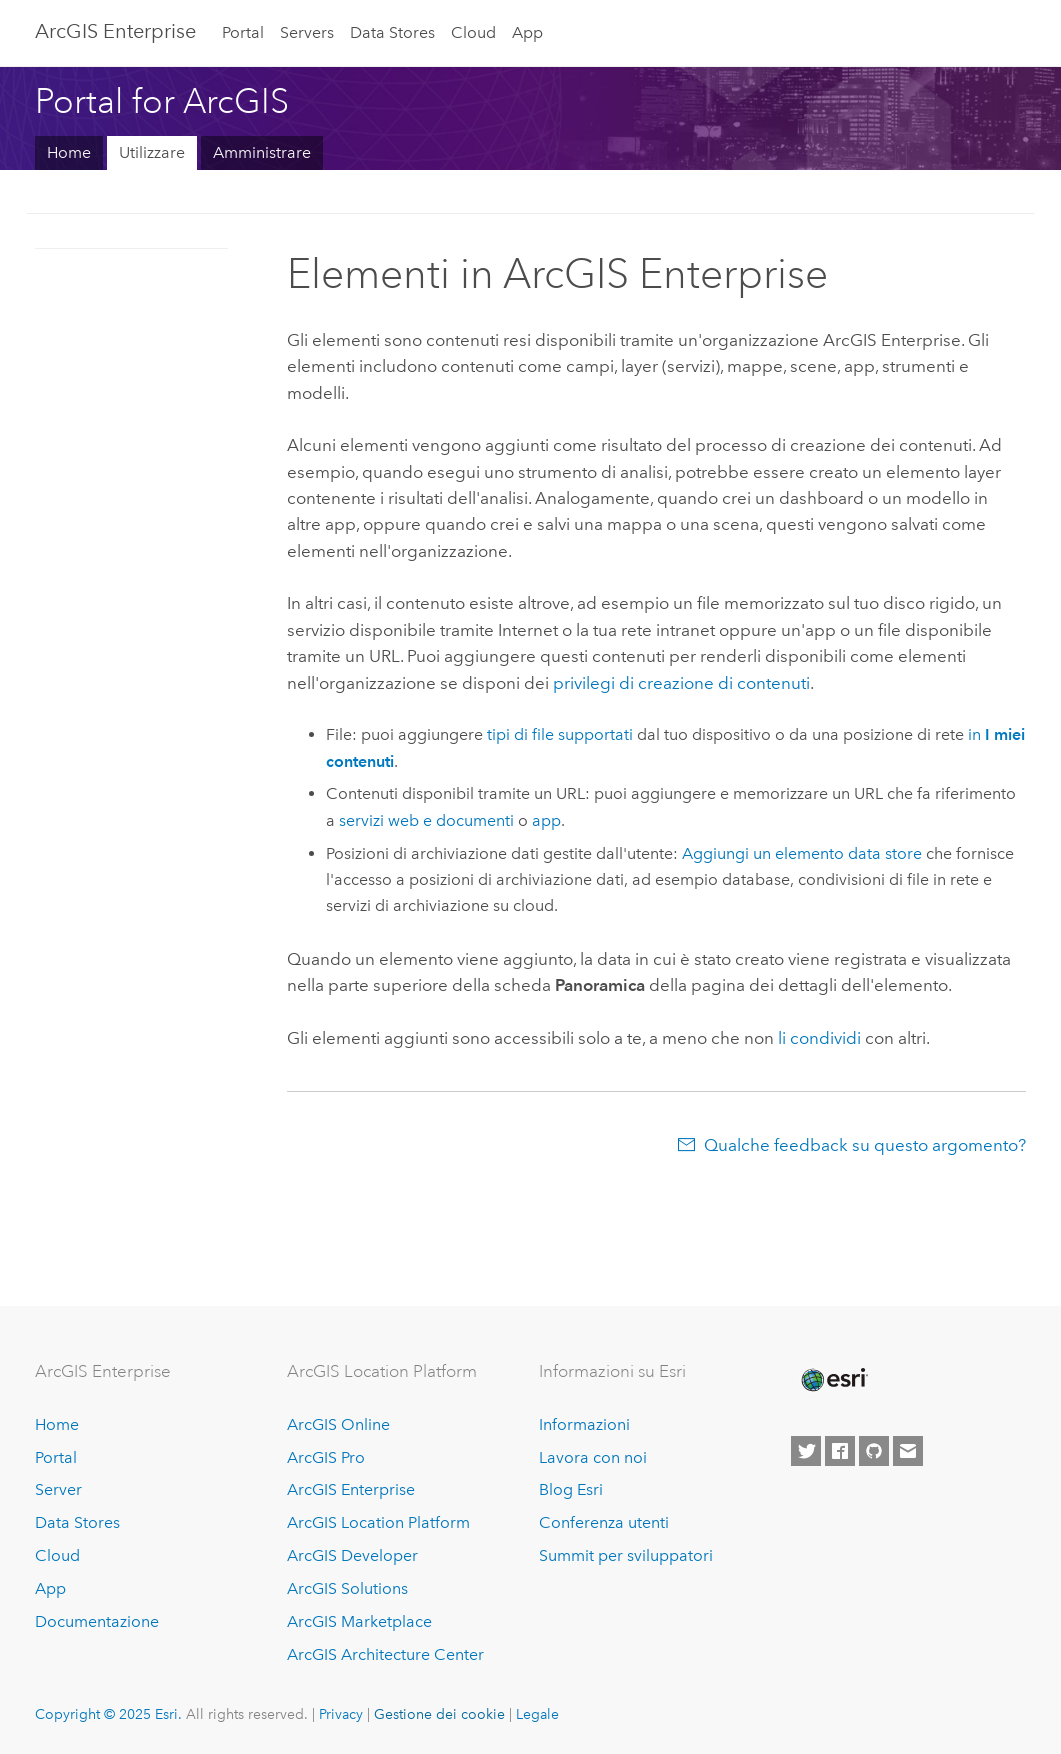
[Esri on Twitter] (806, 1451)
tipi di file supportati (560, 734)
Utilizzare (152, 152)
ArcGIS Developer (352, 1555)
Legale (537, 1714)
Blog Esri (571, 1489)
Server (58, 1489)
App (527, 32)
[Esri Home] (833, 1380)
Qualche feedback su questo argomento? (865, 1145)
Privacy (341, 1714)
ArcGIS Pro (326, 1457)
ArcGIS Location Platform (378, 1522)
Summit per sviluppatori (626, 1555)
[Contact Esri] (908, 1451)
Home (69, 152)
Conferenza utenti (604, 1522)
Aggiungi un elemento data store (802, 853)
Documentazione (97, 1621)
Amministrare (262, 152)
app (546, 820)
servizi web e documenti (426, 820)
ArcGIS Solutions (347, 1588)
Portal (243, 32)
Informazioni (584, 1424)
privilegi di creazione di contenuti (681, 683)
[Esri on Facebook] (840, 1451)
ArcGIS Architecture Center (385, 1654)
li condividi (819, 1038)
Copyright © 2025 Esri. (108, 1714)
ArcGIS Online (338, 1424)
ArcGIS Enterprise (115, 31)
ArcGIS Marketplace (359, 1621)
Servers (307, 32)
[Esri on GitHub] (874, 1451)
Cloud (473, 32)
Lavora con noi (593, 1457)
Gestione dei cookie (439, 1714)
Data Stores (392, 32)
